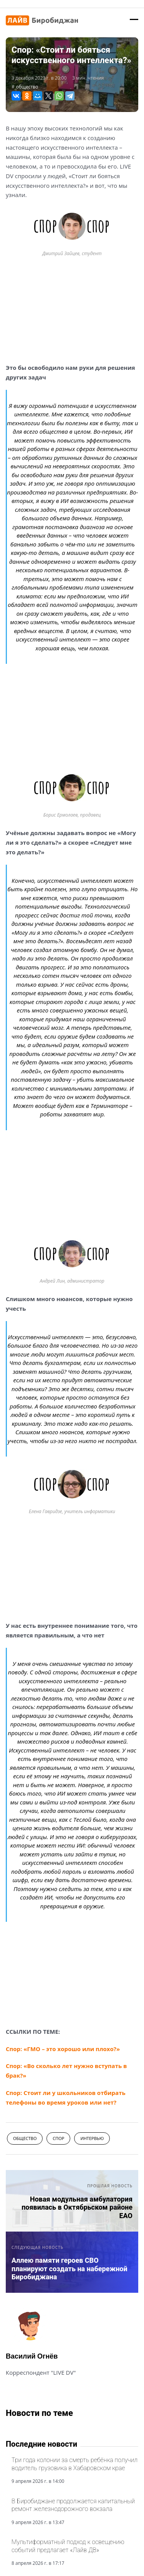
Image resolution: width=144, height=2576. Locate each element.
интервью (92, 2138)
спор (58, 2138)
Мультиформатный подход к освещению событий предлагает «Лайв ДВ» (68, 2545)
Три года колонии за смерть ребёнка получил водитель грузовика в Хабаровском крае (74, 2463)
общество (27, 87)
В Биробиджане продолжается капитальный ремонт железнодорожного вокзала (73, 2505)
